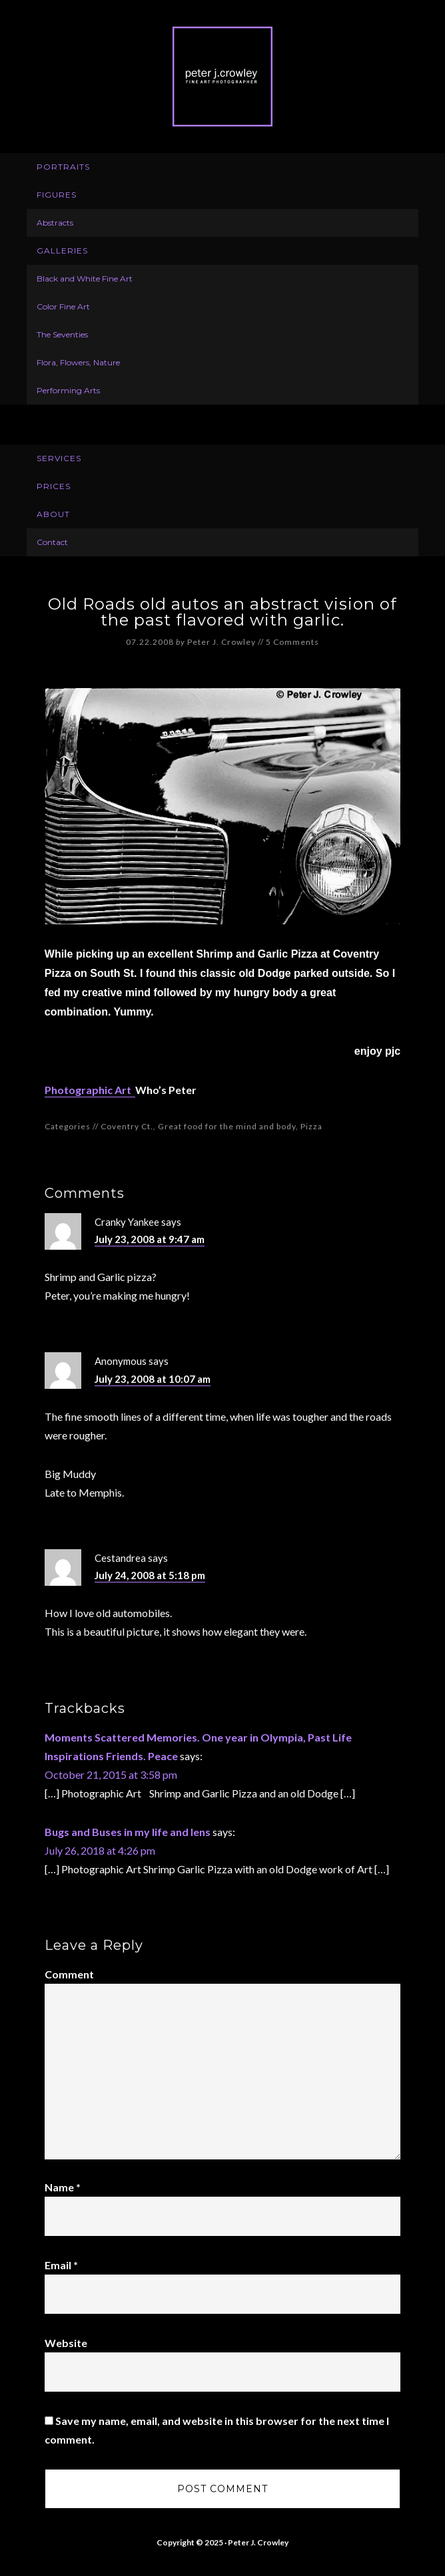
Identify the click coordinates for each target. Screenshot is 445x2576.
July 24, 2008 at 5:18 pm (150, 1575)
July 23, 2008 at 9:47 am (150, 1239)
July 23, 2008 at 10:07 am (153, 1379)
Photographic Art (90, 1089)
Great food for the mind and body (227, 1126)
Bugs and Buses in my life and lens (128, 1831)
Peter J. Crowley (222, 76)
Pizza (311, 1126)
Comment (69, 1974)
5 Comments (292, 642)
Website (66, 2342)
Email (61, 2265)
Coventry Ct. (127, 1126)
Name (63, 2187)
